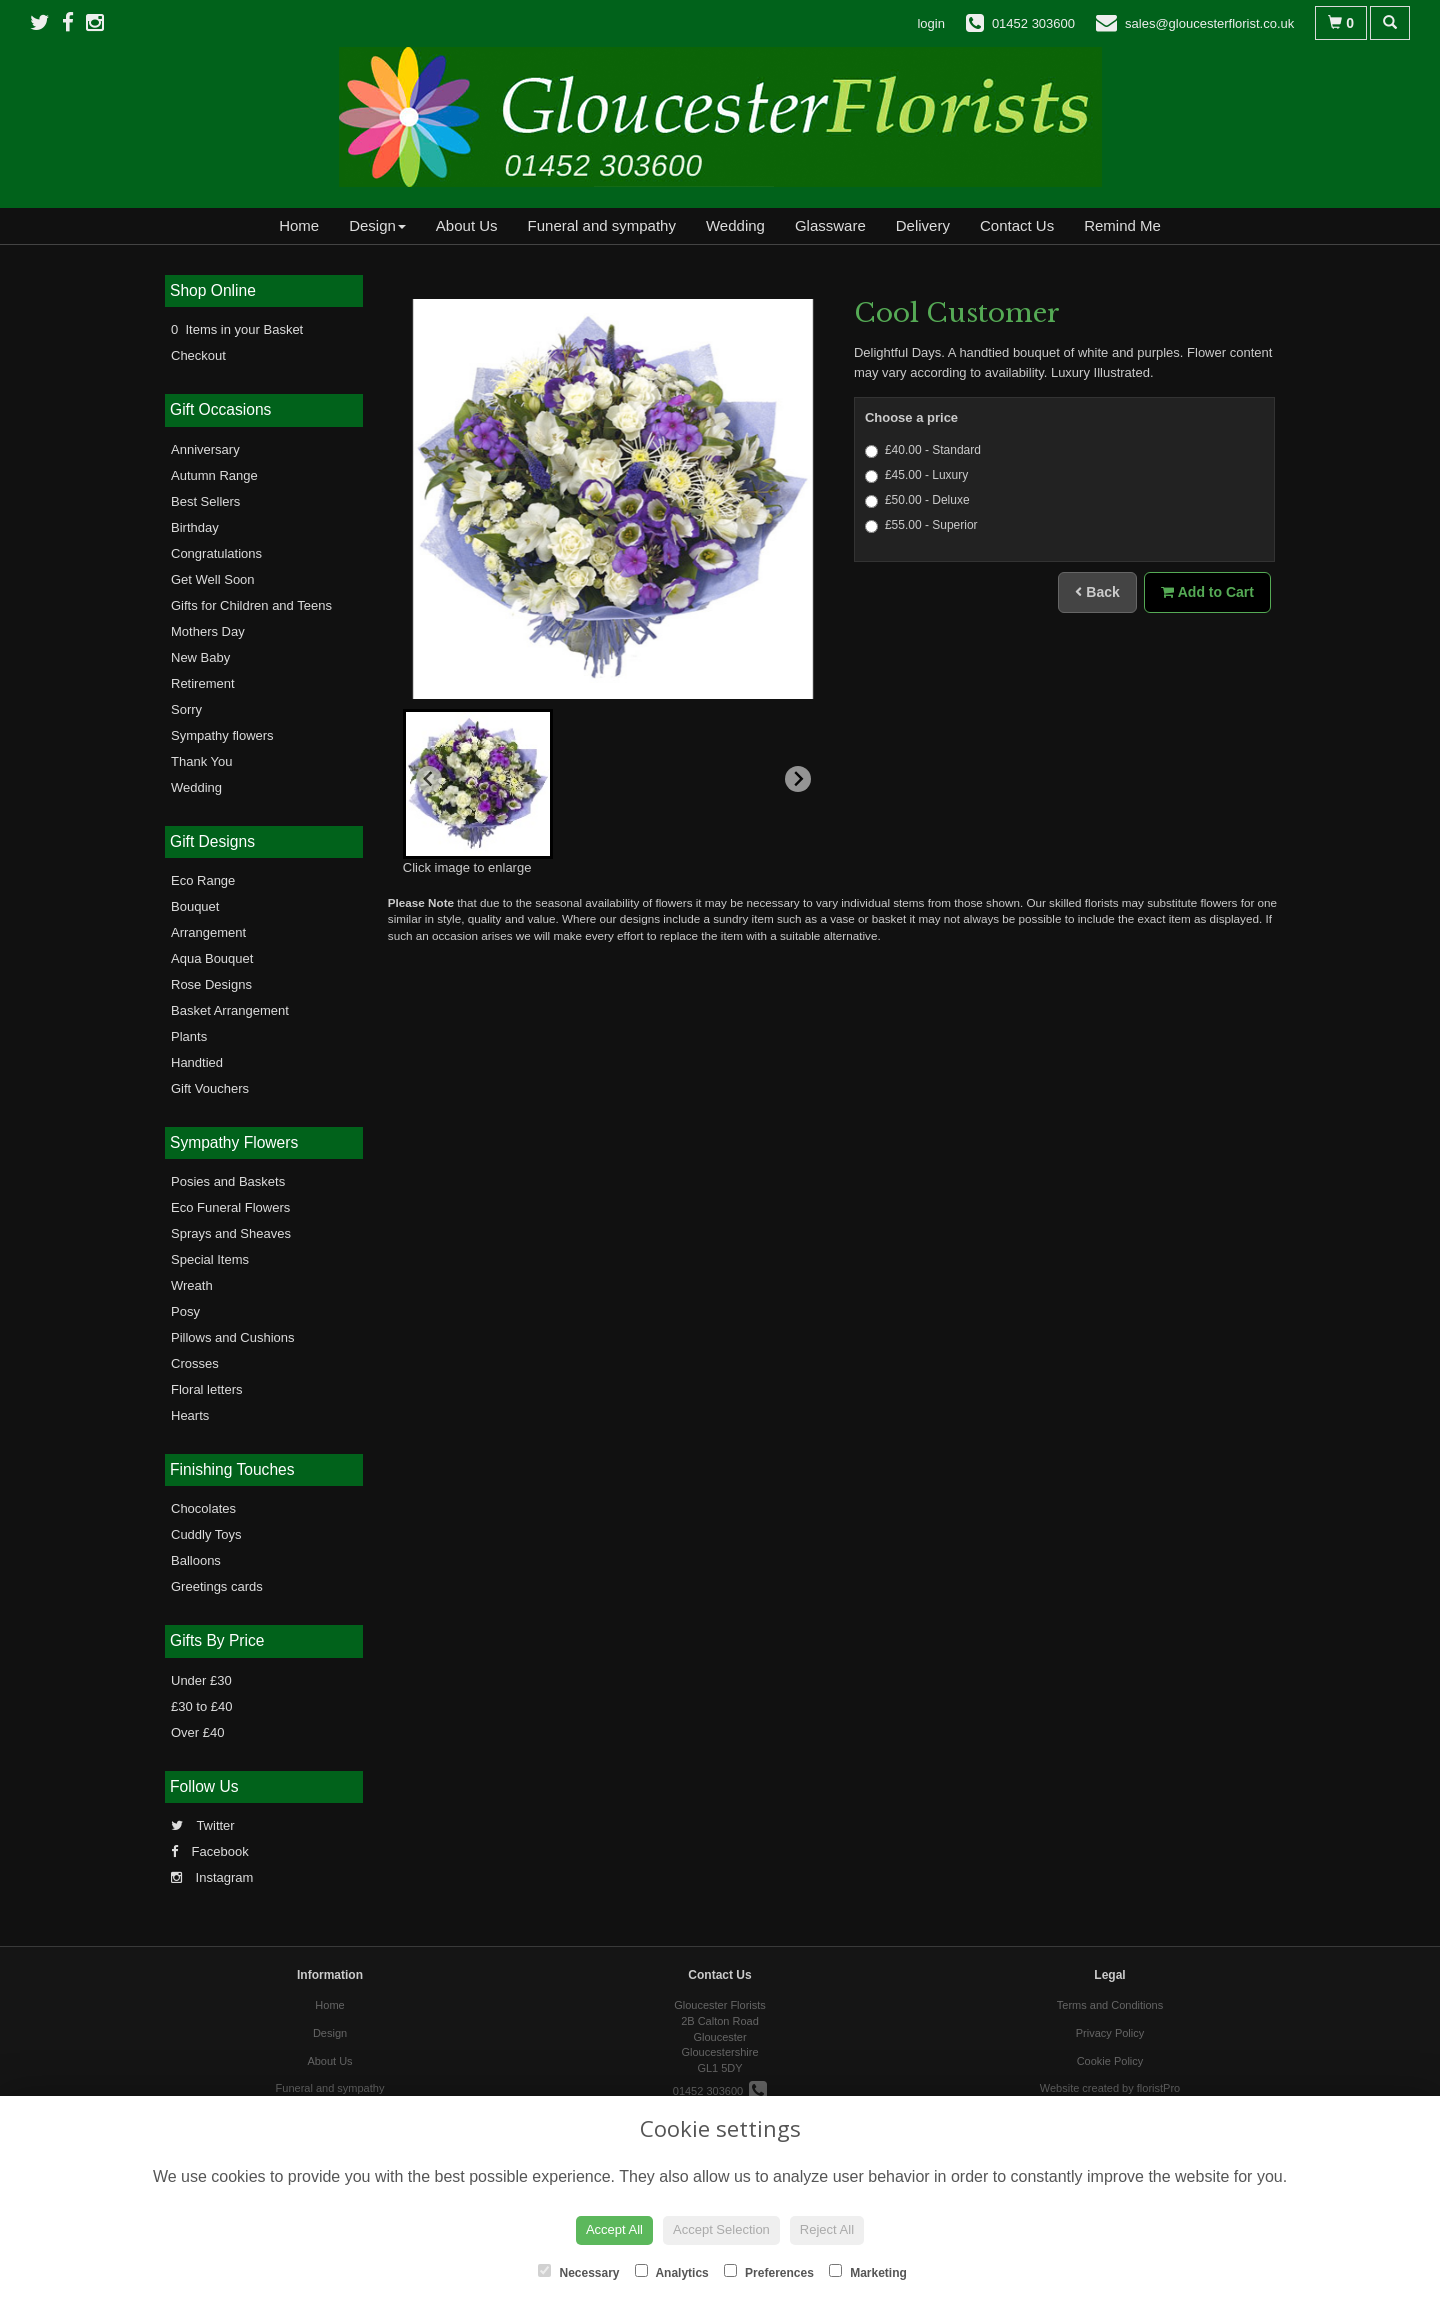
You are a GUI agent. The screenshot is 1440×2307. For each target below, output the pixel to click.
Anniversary (205, 449)
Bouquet (195, 906)
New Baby (200, 657)
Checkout (198, 355)
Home (299, 225)
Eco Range (203, 880)
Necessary (578, 2272)
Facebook (210, 1851)
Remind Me (1122, 225)
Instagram (212, 1877)
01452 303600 (720, 2091)
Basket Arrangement (230, 1010)
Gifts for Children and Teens (251, 605)
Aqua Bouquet (212, 958)
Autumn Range (214, 475)
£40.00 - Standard (923, 450)
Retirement (203, 683)
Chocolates (203, 1508)
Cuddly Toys (206, 1534)
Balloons (196, 1560)
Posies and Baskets (228, 1181)
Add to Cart (1207, 592)
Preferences (769, 2272)
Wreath (192, 1285)
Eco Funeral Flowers (230, 1207)
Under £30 (201, 1680)
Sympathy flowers (222, 735)
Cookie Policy (1110, 2061)
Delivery (923, 225)
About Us (467, 225)
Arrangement (208, 932)
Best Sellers (205, 501)
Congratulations (216, 553)
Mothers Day (208, 631)
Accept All (614, 2229)
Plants (189, 1036)
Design (377, 225)
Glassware (830, 225)
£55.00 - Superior (921, 525)
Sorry (186, 709)
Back (1097, 592)
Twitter (203, 1825)
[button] (478, 784)
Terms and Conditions (1110, 2005)
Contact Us (1017, 225)
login (930, 23)
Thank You (201, 761)
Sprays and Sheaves (231, 1233)
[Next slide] (798, 779)
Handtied (197, 1062)
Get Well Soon (213, 579)
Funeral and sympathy (602, 225)
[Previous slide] (429, 779)
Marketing (868, 2272)
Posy (185, 1311)
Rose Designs (211, 984)
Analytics (672, 2272)
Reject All (827, 2229)
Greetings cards (217, 1586)
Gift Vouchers (210, 1088)
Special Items (210, 1259)
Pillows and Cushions (233, 1337)
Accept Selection (721, 2229)
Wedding (735, 225)
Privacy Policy (1110, 2033)
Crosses (195, 1363)
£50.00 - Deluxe (917, 500)
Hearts (190, 1415)
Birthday (195, 527)
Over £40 (197, 1732)
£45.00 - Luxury (916, 475)
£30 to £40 (201, 1706)
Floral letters (207, 1389)
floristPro (1158, 2088)
